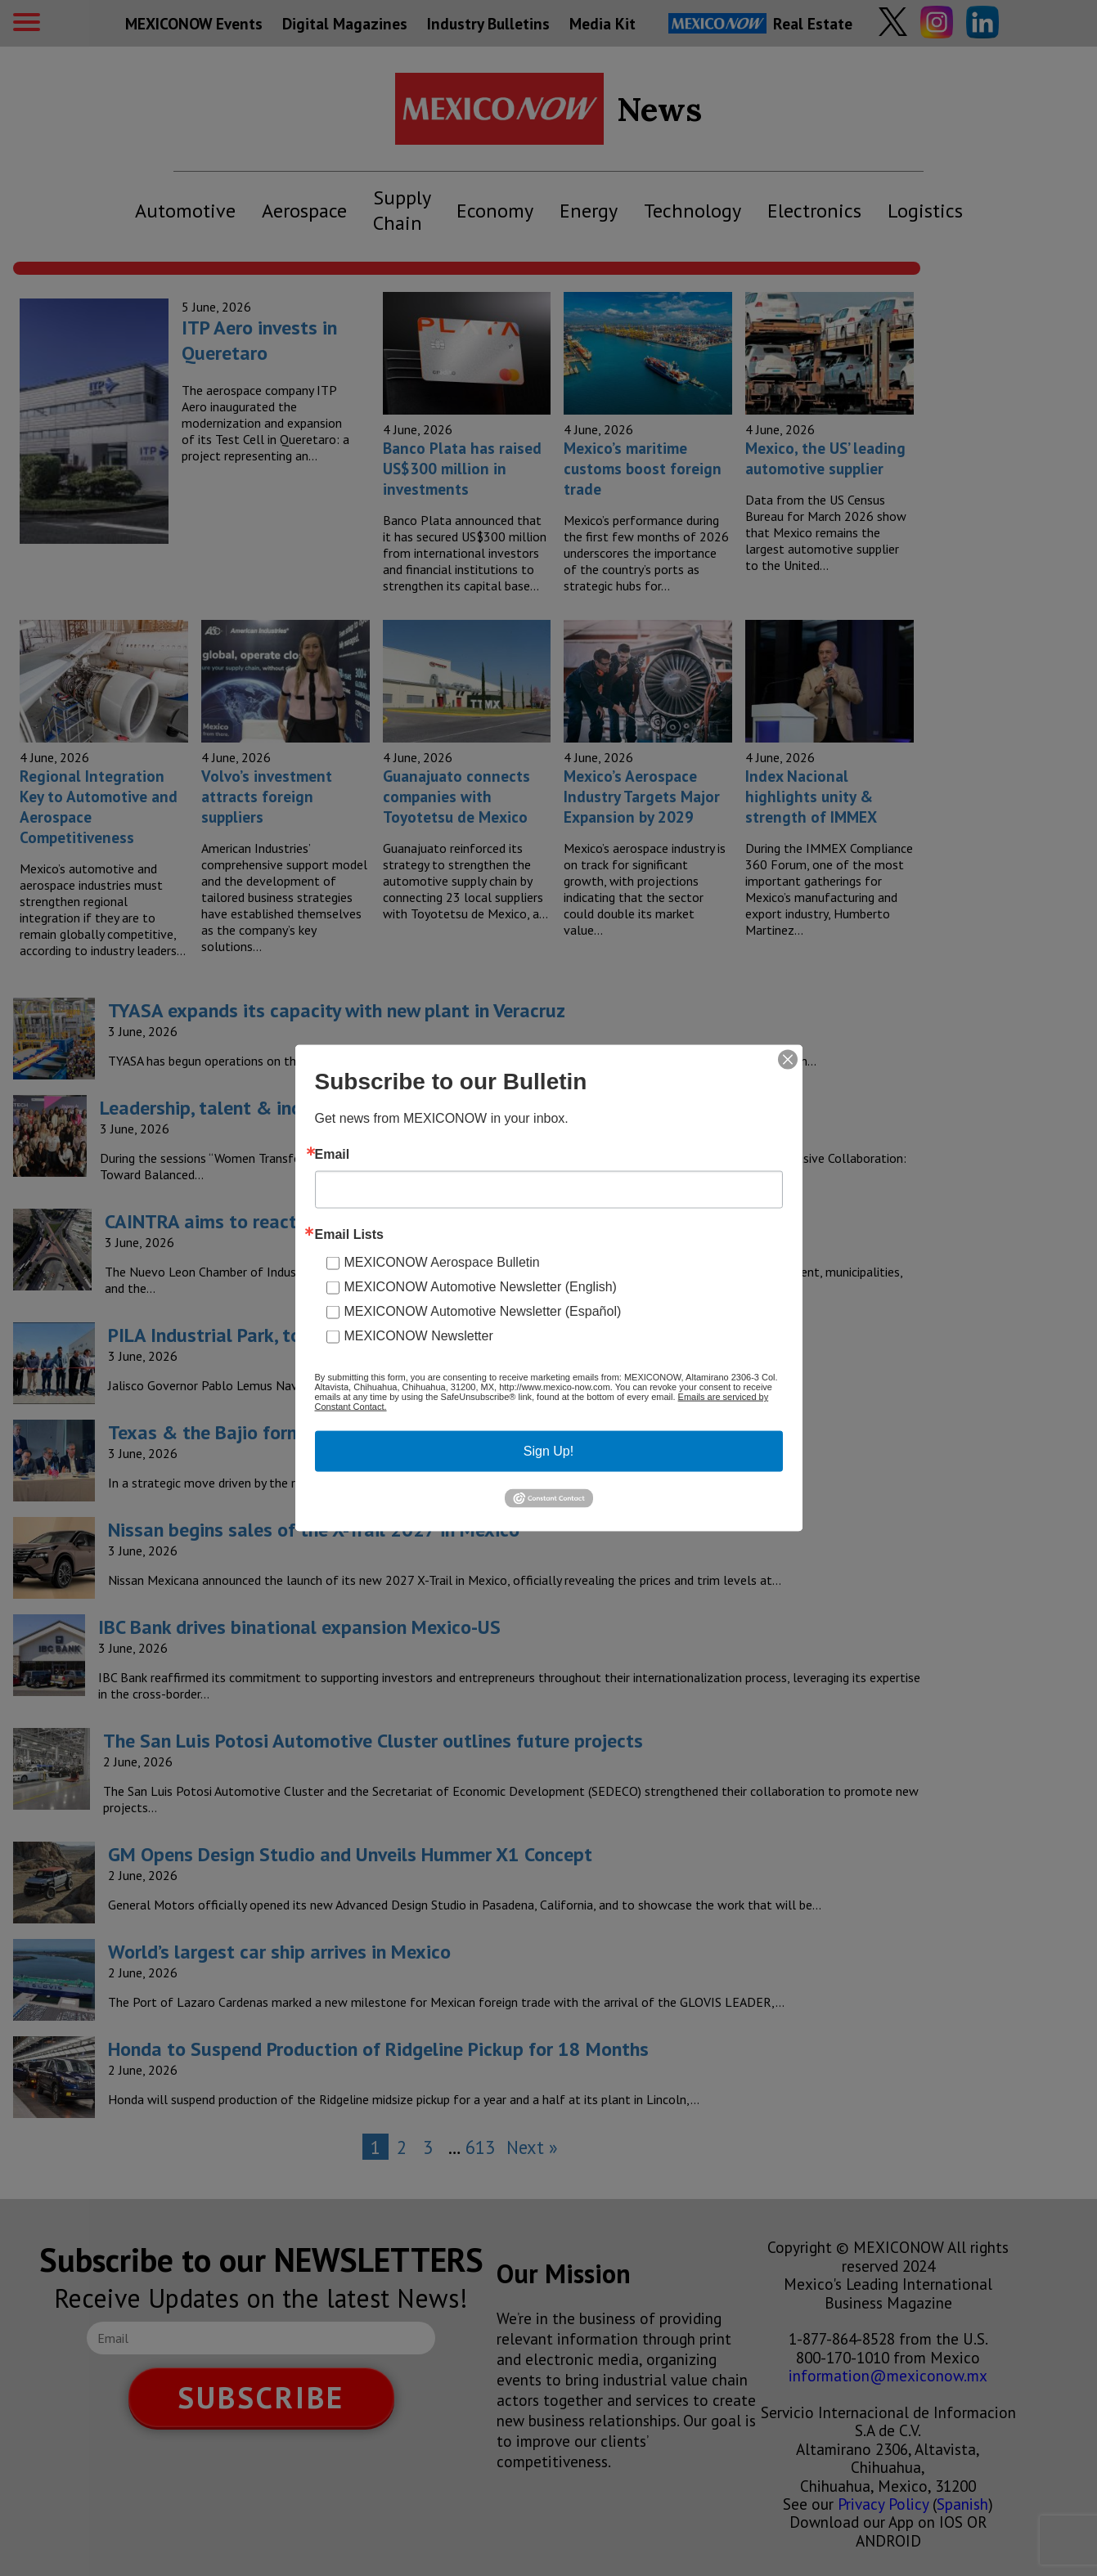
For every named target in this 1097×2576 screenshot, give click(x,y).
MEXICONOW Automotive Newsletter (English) (480, 1287)
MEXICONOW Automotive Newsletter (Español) (483, 1311)
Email (332, 1154)
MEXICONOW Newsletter (418, 1336)
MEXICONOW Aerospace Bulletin (442, 1262)
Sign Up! (548, 1451)
